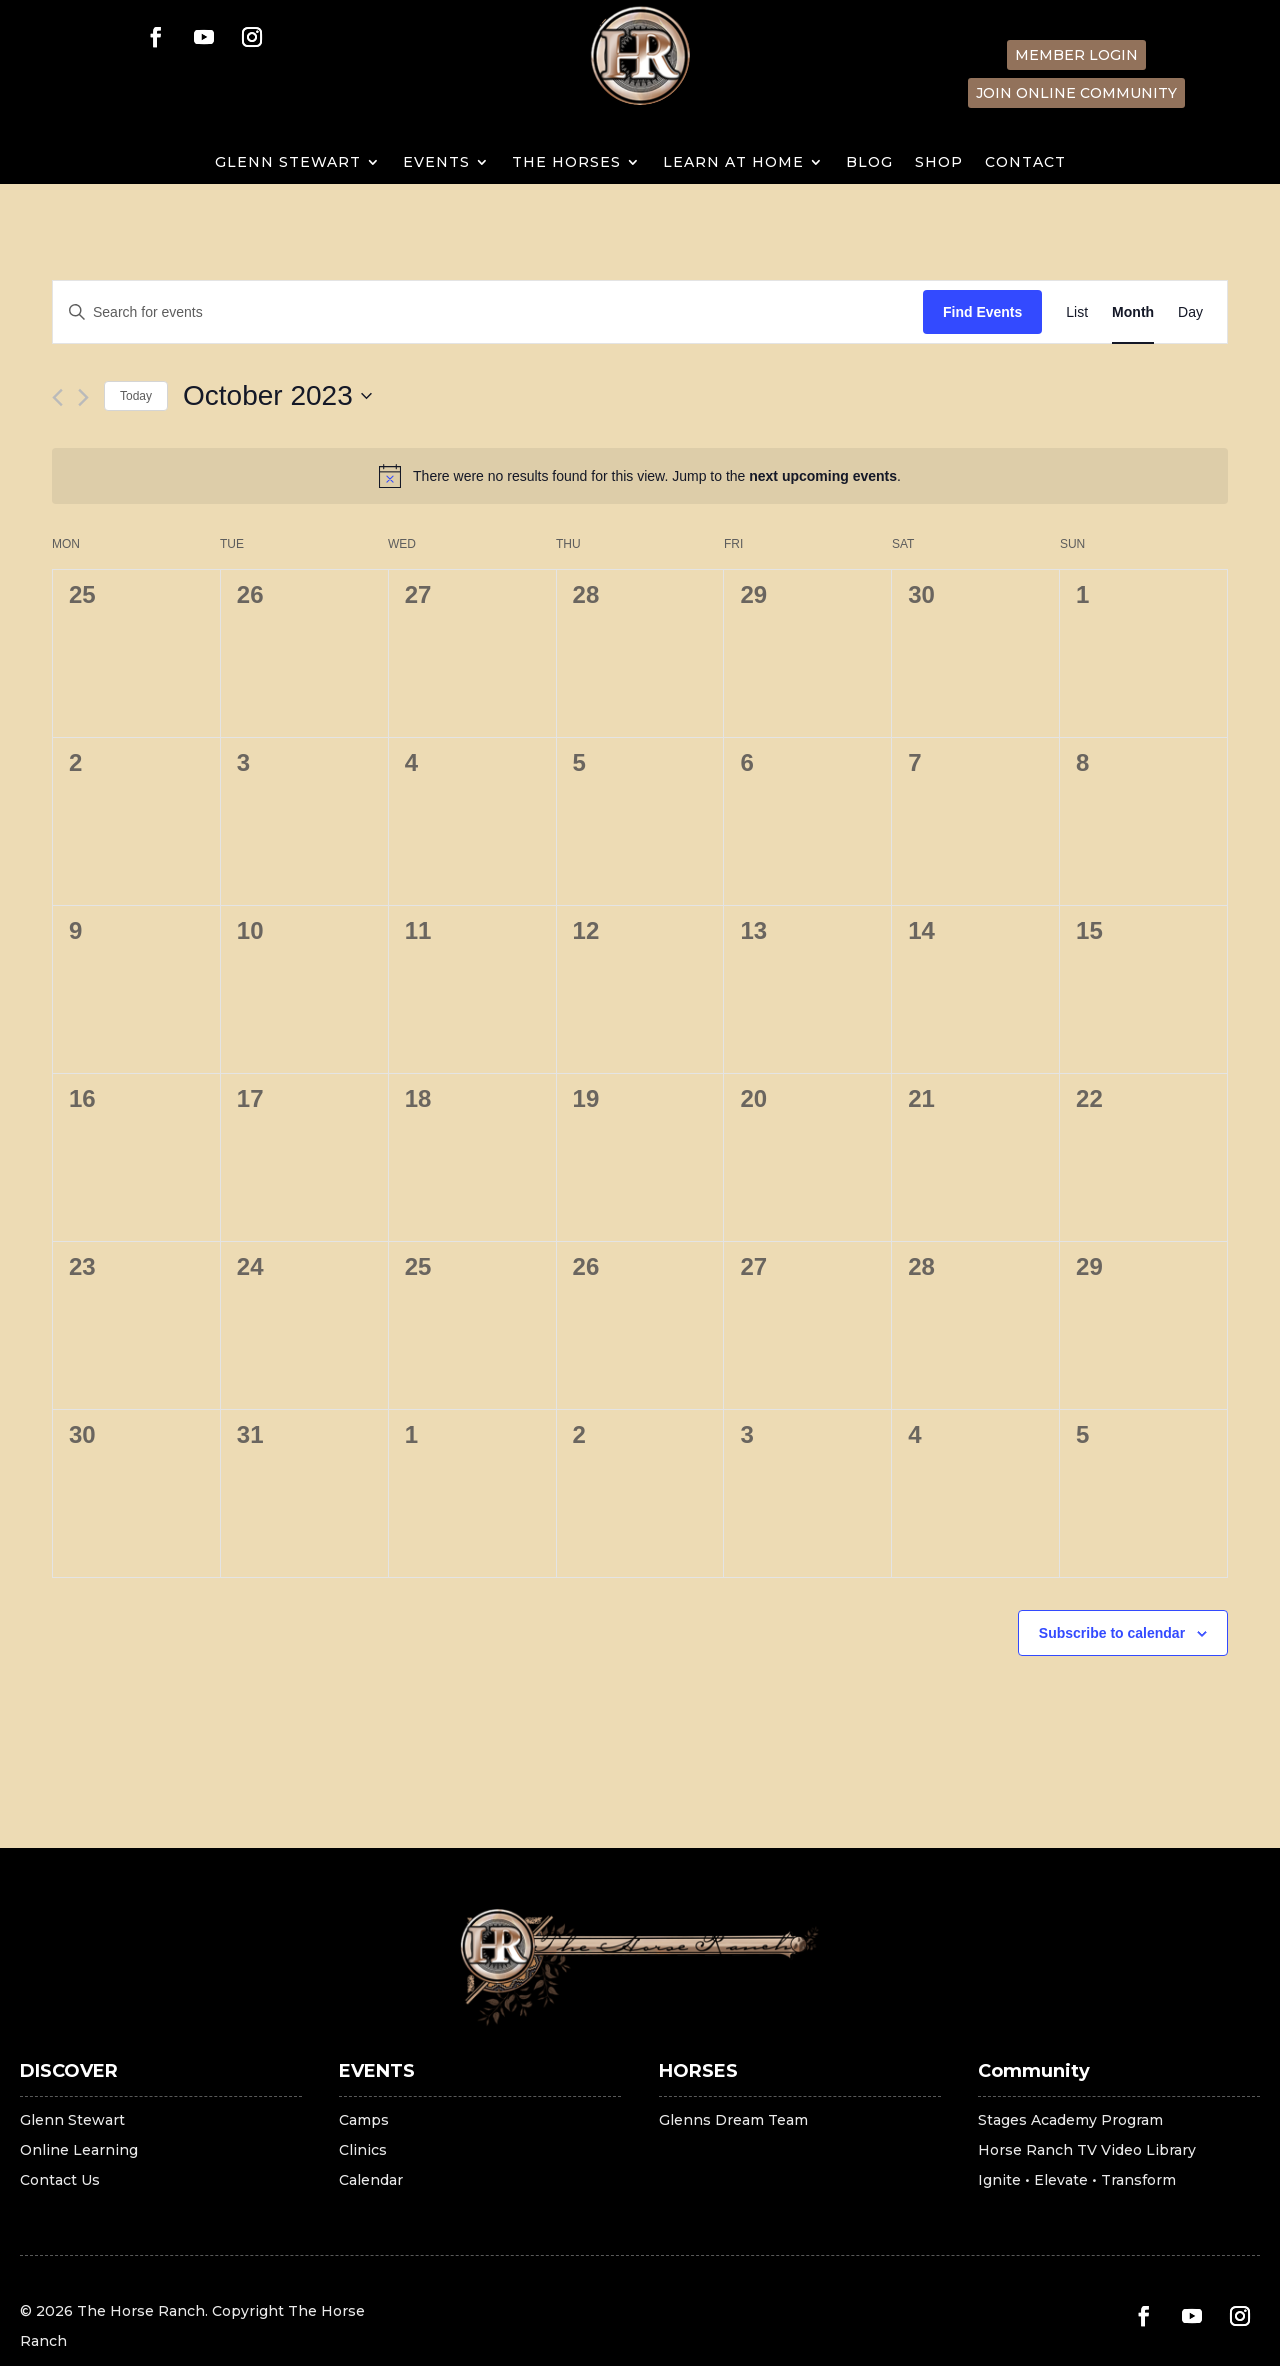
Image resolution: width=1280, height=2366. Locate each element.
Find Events (982, 312)
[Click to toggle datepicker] (277, 396)
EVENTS (436, 163)
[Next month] (83, 397)
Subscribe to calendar (1112, 1633)
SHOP (939, 163)
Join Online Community (1076, 93)
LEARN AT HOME (733, 163)
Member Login (1076, 55)
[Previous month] (57, 397)
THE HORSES (566, 163)
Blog (869, 163)
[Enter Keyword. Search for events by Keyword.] (488, 312)
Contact (1025, 163)
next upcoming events (823, 476)
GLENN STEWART (288, 163)
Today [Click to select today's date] (136, 396)
